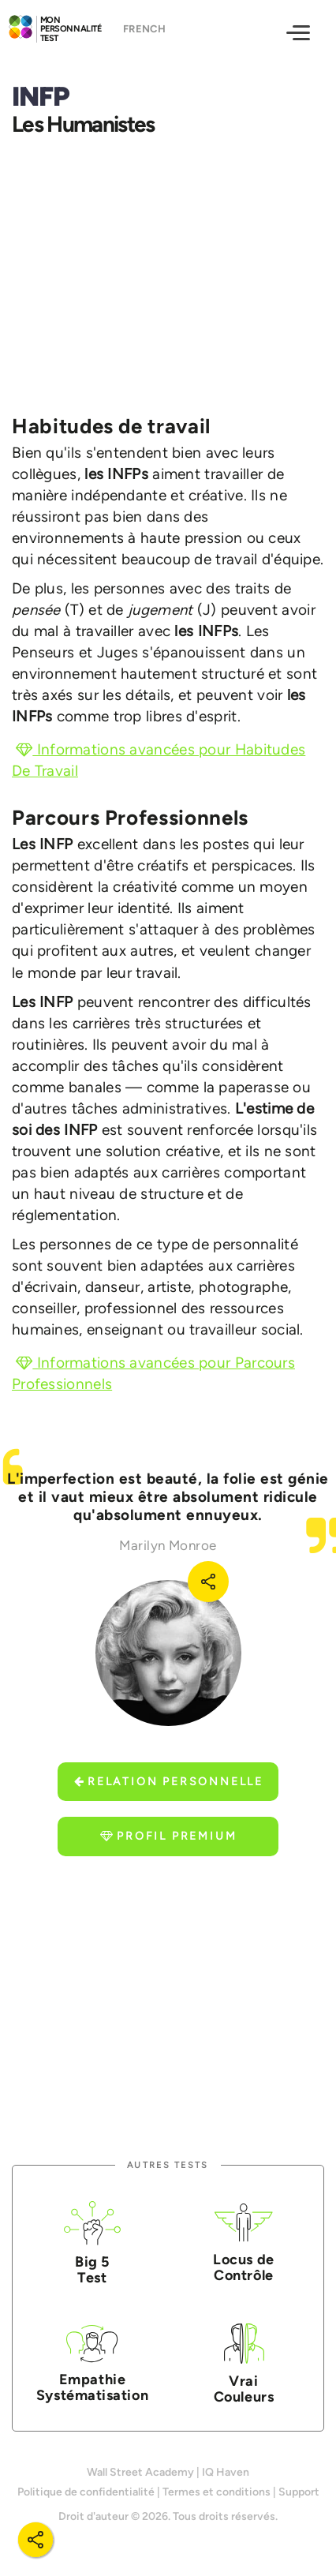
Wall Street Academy (140, 2472)
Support (298, 2492)
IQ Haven (225, 2472)
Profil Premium (168, 1836)
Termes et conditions (216, 2492)
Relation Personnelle (168, 1781)
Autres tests (167, 2165)
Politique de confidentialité (86, 2492)
